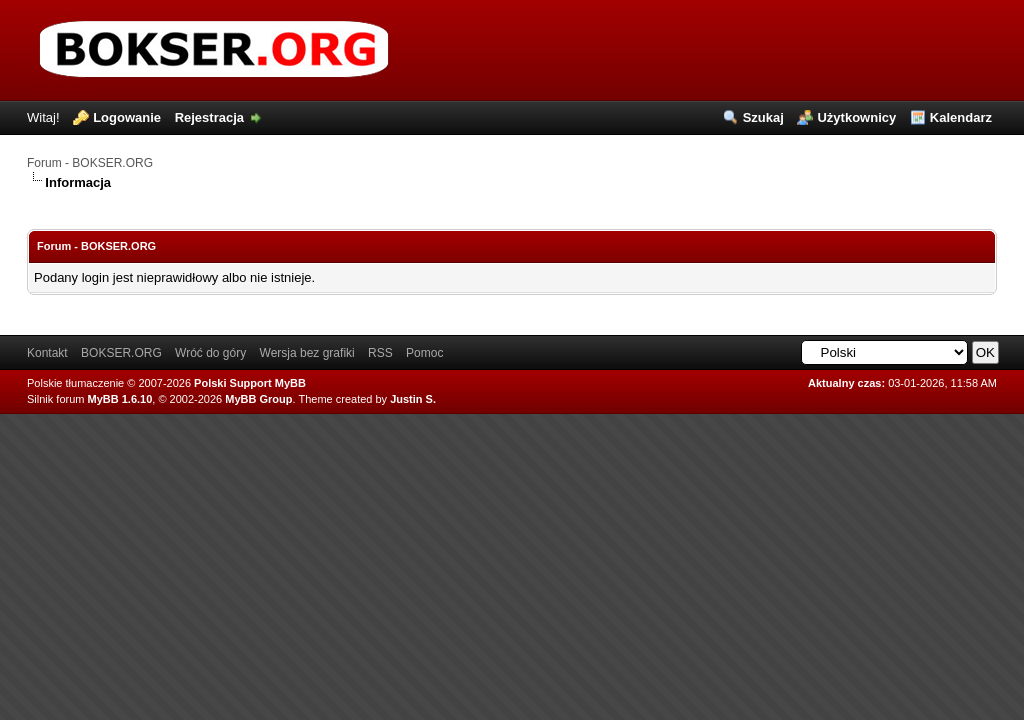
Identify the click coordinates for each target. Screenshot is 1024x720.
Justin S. (413, 399)
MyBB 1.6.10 (120, 399)
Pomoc (424, 353)
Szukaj (763, 117)
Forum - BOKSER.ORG (90, 163)
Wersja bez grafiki (307, 353)
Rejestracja (209, 117)
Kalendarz (961, 117)
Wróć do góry (210, 353)
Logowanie (127, 117)
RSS (380, 353)
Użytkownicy (856, 117)
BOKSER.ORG (121, 353)
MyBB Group (258, 399)
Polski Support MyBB (250, 383)
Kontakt (47, 353)
